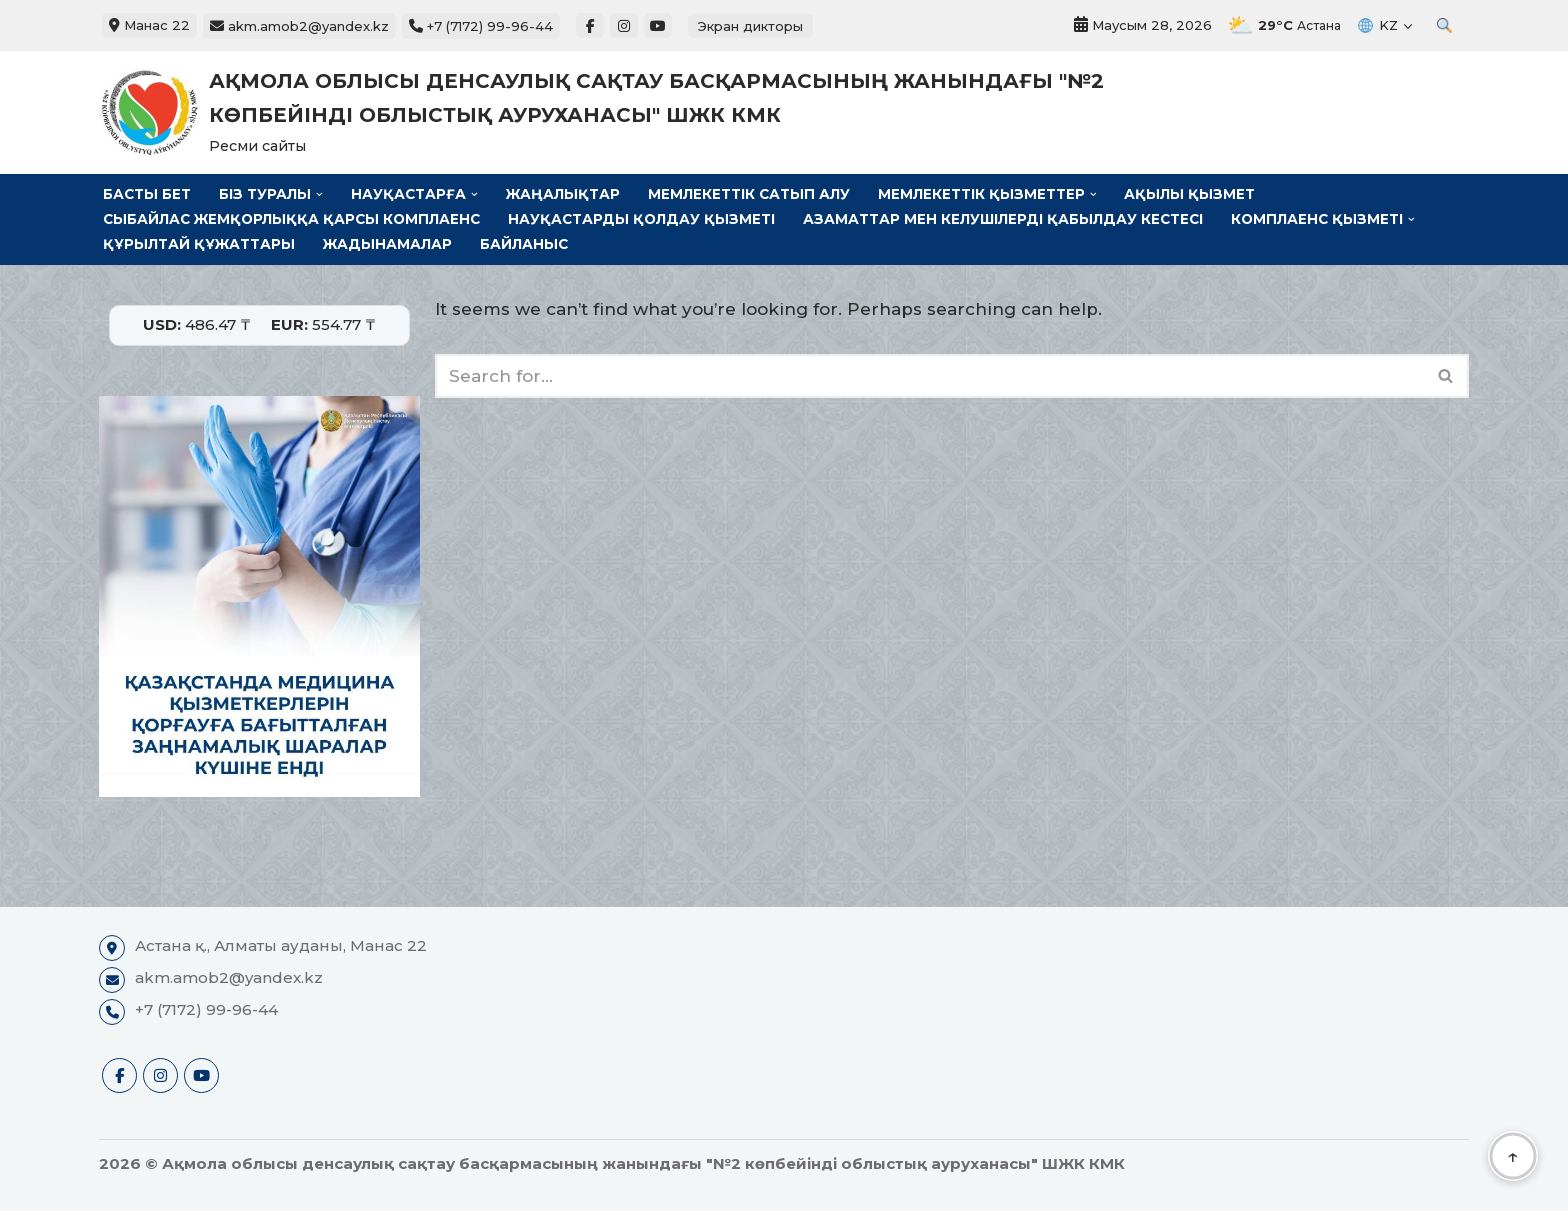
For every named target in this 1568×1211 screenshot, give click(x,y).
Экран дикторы (750, 26)
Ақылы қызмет (1189, 194)
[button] (319, 194)
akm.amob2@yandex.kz (299, 26)
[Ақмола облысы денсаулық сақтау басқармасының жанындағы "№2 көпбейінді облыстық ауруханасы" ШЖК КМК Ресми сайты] (634, 112)
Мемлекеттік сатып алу (749, 194)
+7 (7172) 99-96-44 (481, 26)
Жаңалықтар (563, 194)
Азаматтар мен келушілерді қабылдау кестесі (1003, 219)
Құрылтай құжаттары (199, 244)
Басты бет (147, 194)
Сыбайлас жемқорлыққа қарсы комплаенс (291, 219)
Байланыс (524, 244)
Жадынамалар (387, 244)
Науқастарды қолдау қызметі (641, 219)
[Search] (929, 376)
